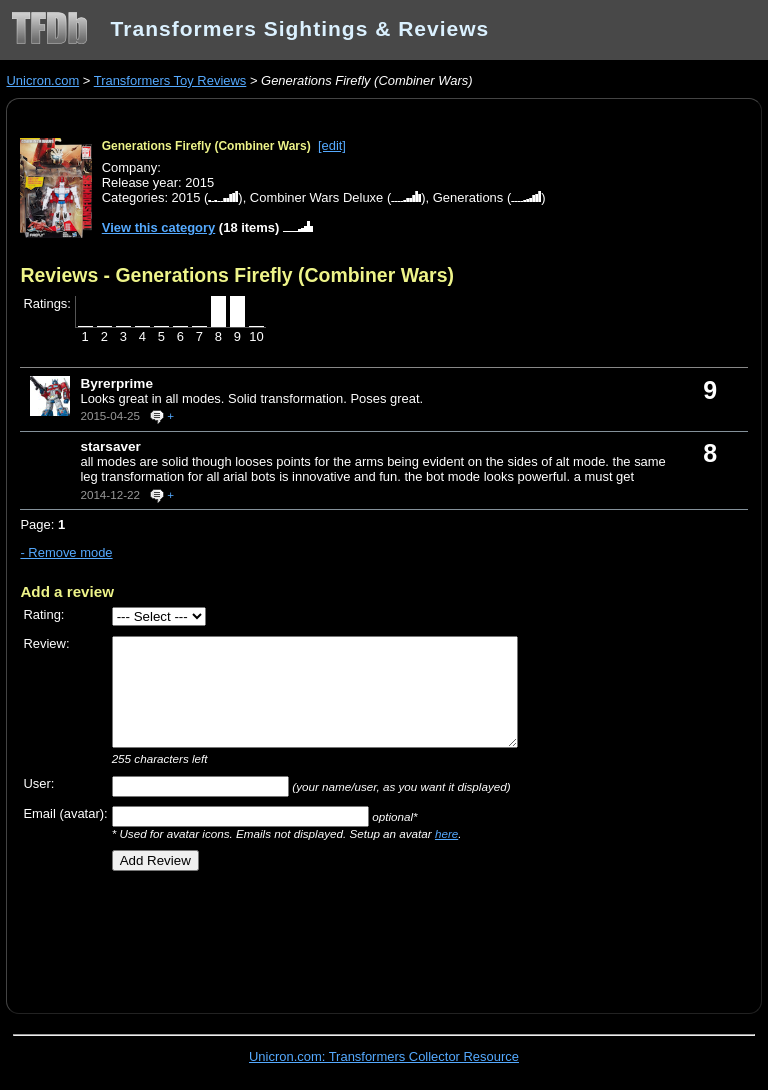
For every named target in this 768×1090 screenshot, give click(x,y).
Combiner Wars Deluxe (316, 197)
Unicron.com (42, 80)
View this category (159, 227)
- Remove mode (66, 552)
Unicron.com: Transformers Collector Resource (384, 1056)
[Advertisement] (254, 935)
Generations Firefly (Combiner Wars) (206, 146)
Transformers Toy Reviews (170, 80)
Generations (468, 197)
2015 (186, 197)
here (446, 833)
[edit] (332, 145)
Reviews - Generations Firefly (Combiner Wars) (237, 275)
